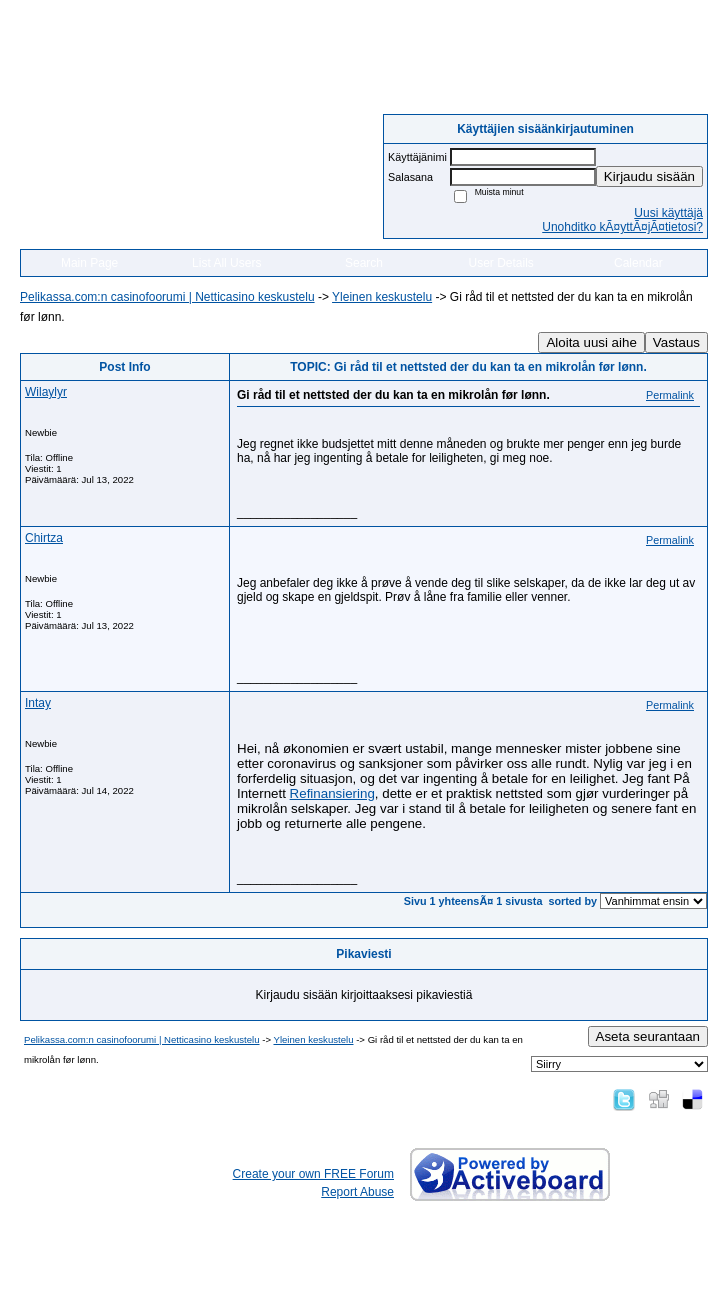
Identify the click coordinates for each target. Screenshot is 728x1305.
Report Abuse (357, 1192)
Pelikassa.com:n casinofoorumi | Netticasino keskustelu (167, 297)
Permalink (670, 395)
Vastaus (676, 342)
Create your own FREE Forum (313, 1174)
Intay (38, 703)
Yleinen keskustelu (382, 297)
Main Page (89, 263)
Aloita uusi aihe (591, 342)
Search (364, 263)
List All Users (226, 263)
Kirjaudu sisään (649, 176)
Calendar (638, 263)
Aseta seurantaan (648, 1036)
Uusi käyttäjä (668, 213)
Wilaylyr (46, 392)
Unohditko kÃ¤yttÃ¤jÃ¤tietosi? (622, 227)
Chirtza (44, 538)
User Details (500, 263)
